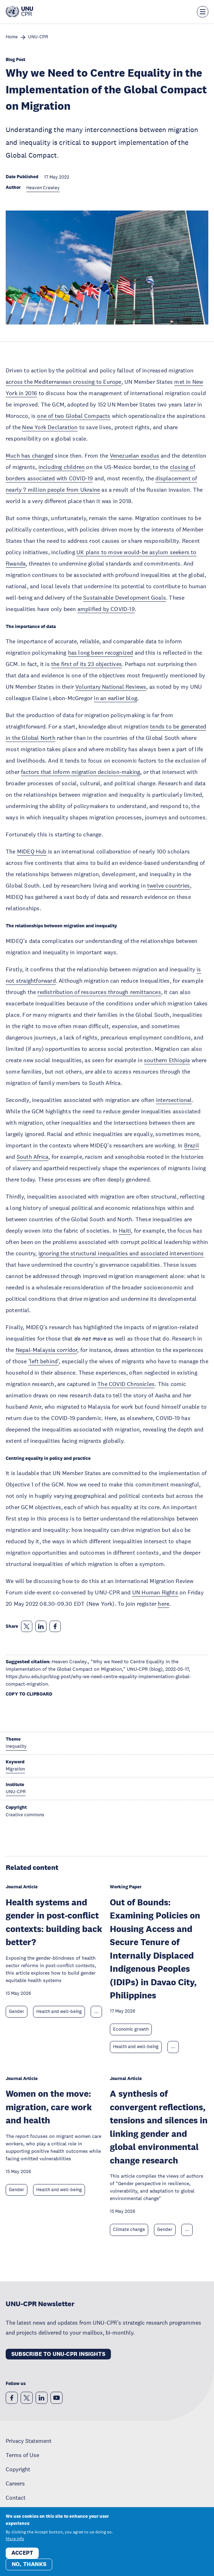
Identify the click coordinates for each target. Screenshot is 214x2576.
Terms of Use (22, 2454)
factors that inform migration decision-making (80, 771)
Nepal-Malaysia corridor (46, 1349)
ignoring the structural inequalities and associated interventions (121, 1253)
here (163, 1603)
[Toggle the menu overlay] (202, 11)
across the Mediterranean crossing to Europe (64, 381)
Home (12, 37)
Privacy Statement (29, 2440)
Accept (22, 2552)
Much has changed (29, 455)
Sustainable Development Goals (124, 597)
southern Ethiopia (167, 1060)
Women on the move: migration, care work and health (49, 2106)
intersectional (174, 1099)
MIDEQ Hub (32, 851)
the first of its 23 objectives (86, 663)
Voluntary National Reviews (110, 686)
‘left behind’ (43, 1361)
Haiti (125, 1230)
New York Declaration (49, 427)
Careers (15, 2483)
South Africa (32, 1156)
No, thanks (29, 2564)
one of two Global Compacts (73, 415)
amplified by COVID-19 (106, 608)
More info (15, 2539)
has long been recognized (100, 652)
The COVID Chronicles (126, 1383)
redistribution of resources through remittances (99, 991)
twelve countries (168, 885)
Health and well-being (59, 2011)
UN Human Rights (155, 1592)
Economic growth (131, 2029)
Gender (16, 2011)
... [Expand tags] (96, 2011)
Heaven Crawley (43, 188)
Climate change (129, 2229)
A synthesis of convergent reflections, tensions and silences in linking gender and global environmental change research (159, 2127)
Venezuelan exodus (134, 455)
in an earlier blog (115, 698)
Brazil (191, 1145)
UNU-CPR (38, 37)
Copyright (18, 2469)
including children (61, 466)
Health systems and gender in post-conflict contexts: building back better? (54, 1922)
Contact (16, 2497)
